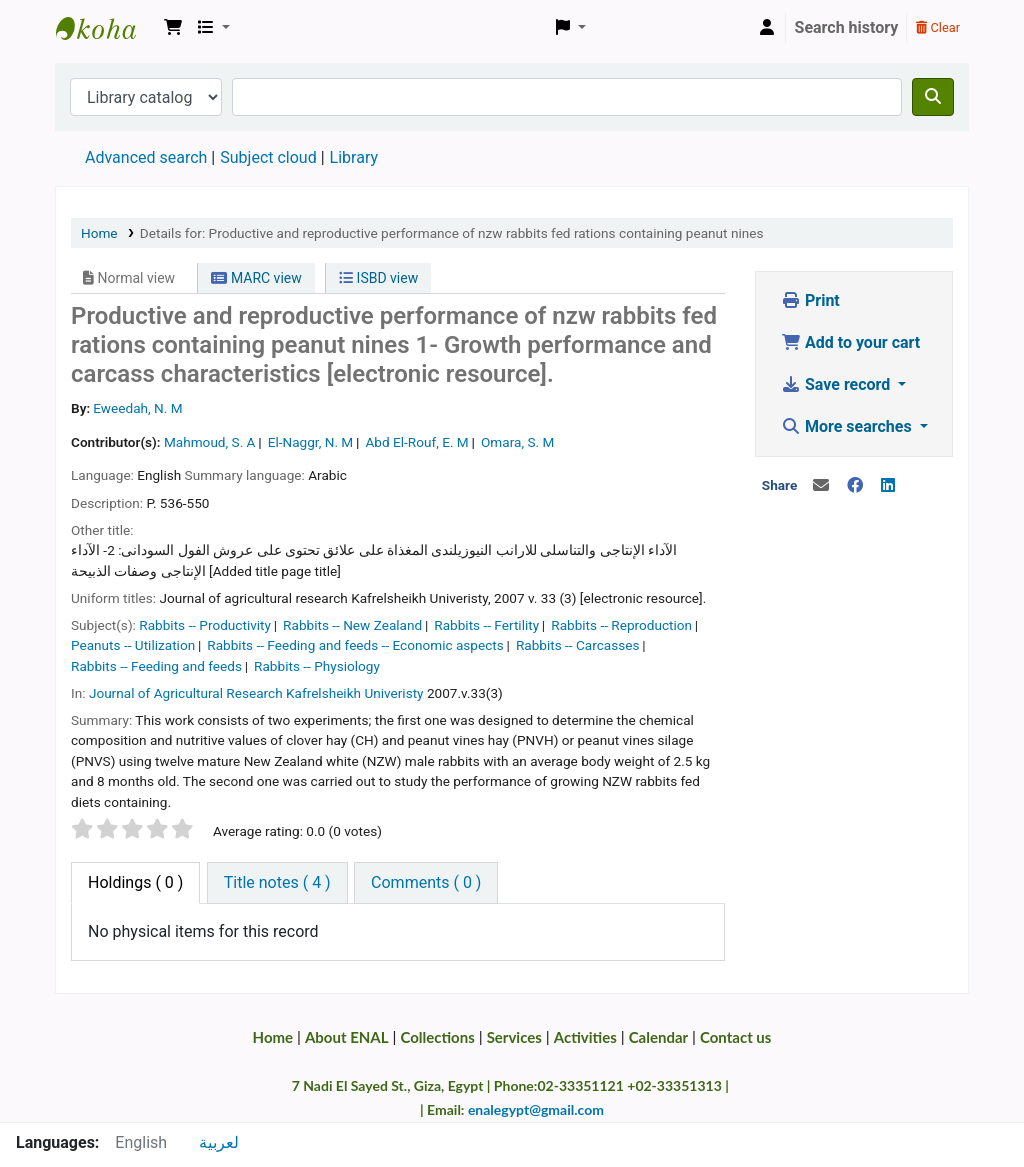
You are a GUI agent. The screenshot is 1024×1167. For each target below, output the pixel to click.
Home (99, 233)
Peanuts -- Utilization (133, 645)
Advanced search (146, 157)
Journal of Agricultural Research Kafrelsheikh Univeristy (256, 693)
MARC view (256, 278)
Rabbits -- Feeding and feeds (156, 666)
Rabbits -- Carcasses (578, 645)
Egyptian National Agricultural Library (106, 28)
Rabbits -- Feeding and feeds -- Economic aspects (355, 645)
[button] (173, 28)
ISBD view (378, 278)
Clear (938, 27)
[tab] (277, 883)
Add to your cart (850, 342)
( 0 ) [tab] (135, 882)
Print (810, 300)
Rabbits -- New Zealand (352, 625)
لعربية (219, 1142)
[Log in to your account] (767, 28)
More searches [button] (848, 426)
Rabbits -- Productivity (205, 625)
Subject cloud (268, 157)
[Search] (933, 97)
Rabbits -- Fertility (486, 625)
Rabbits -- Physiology (317, 666)
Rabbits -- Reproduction (621, 625)
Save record (837, 384)
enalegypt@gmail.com (536, 1109)
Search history (847, 27)
